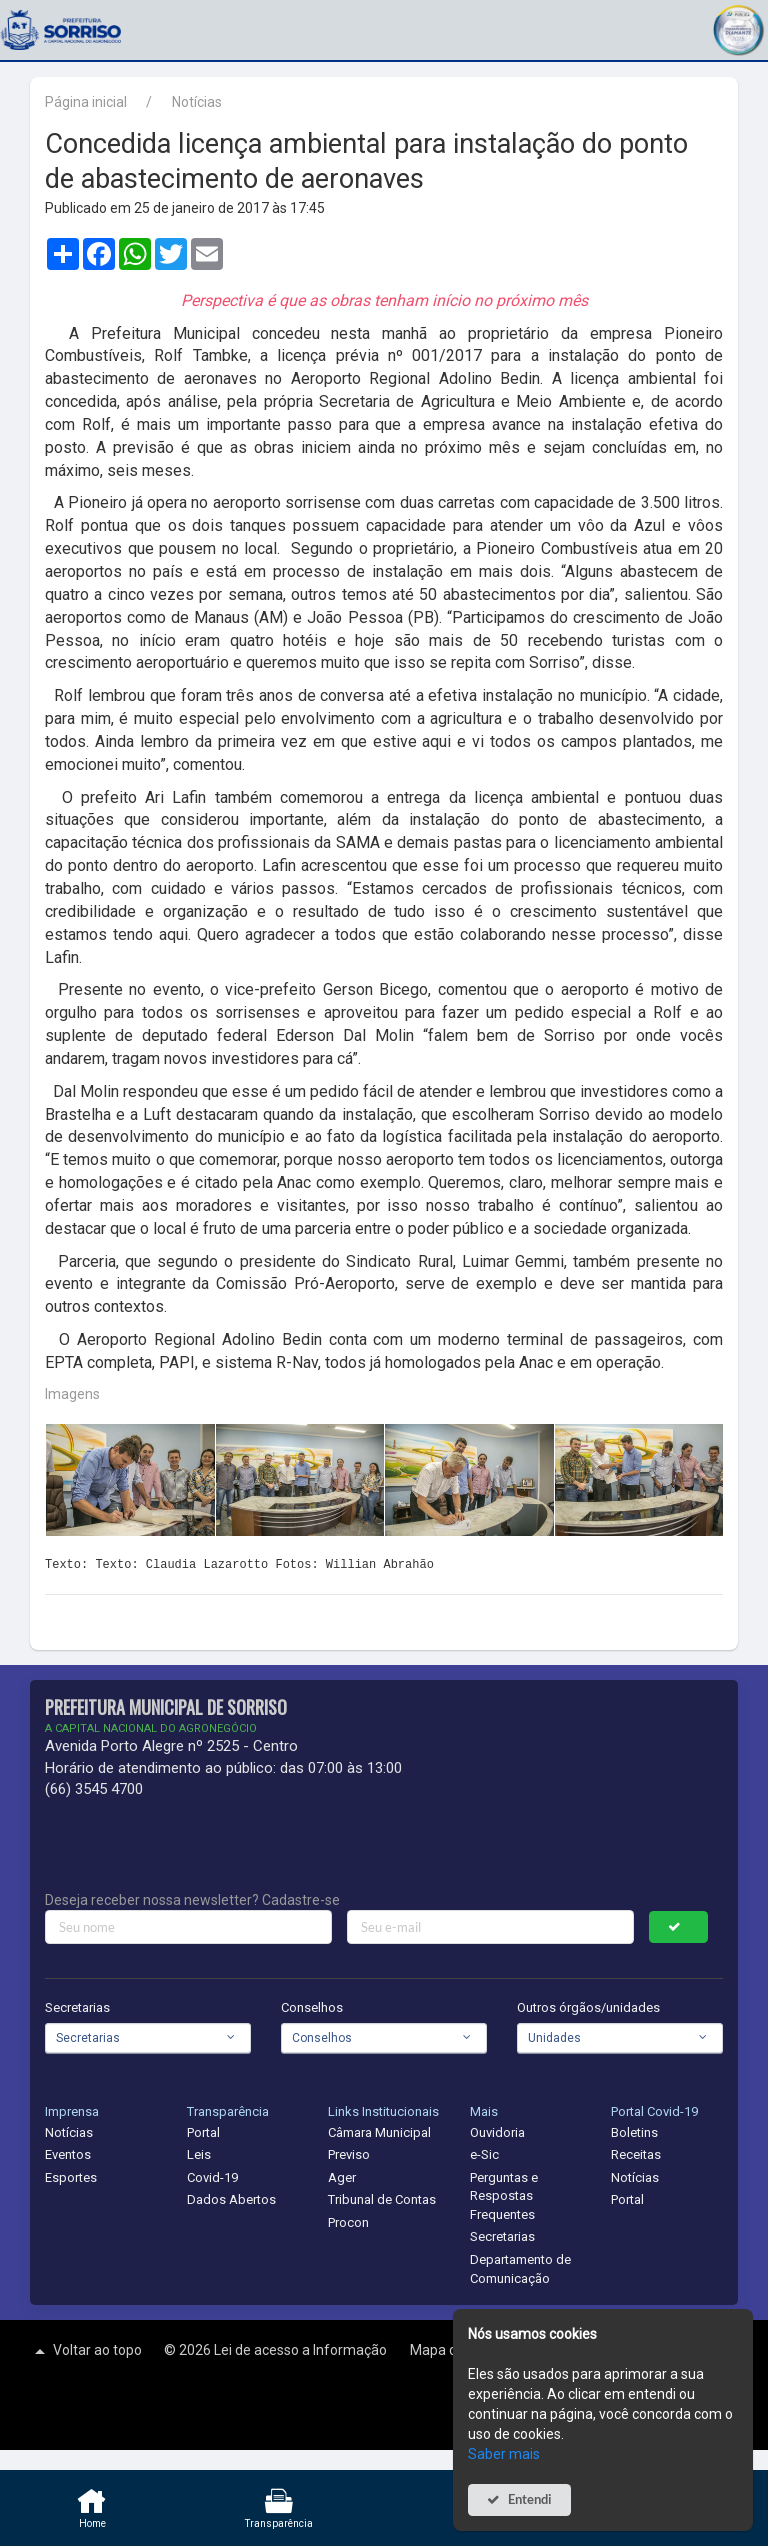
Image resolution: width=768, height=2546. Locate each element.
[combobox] (148, 2038)
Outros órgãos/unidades (588, 2007)
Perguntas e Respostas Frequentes (504, 2196)
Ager (342, 2177)
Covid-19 (212, 2177)
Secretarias (77, 2007)
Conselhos (312, 2007)
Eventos (68, 2154)
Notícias (197, 102)
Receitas (636, 2154)
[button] (738, 27)
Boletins (634, 2132)
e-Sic (484, 2154)
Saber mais (504, 2454)
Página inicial (86, 102)
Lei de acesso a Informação (302, 2350)
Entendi (530, 2499)
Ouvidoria (497, 2132)
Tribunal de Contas (382, 2199)
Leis (199, 2154)
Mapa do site (452, 2350)
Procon (348, 2222)
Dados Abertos (231, 2199)
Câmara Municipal (379, 2132)
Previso (349, 2154)
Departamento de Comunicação (520, 2269)
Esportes (71, 2177)
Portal (203, 2132)
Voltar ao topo (86, 2351)
